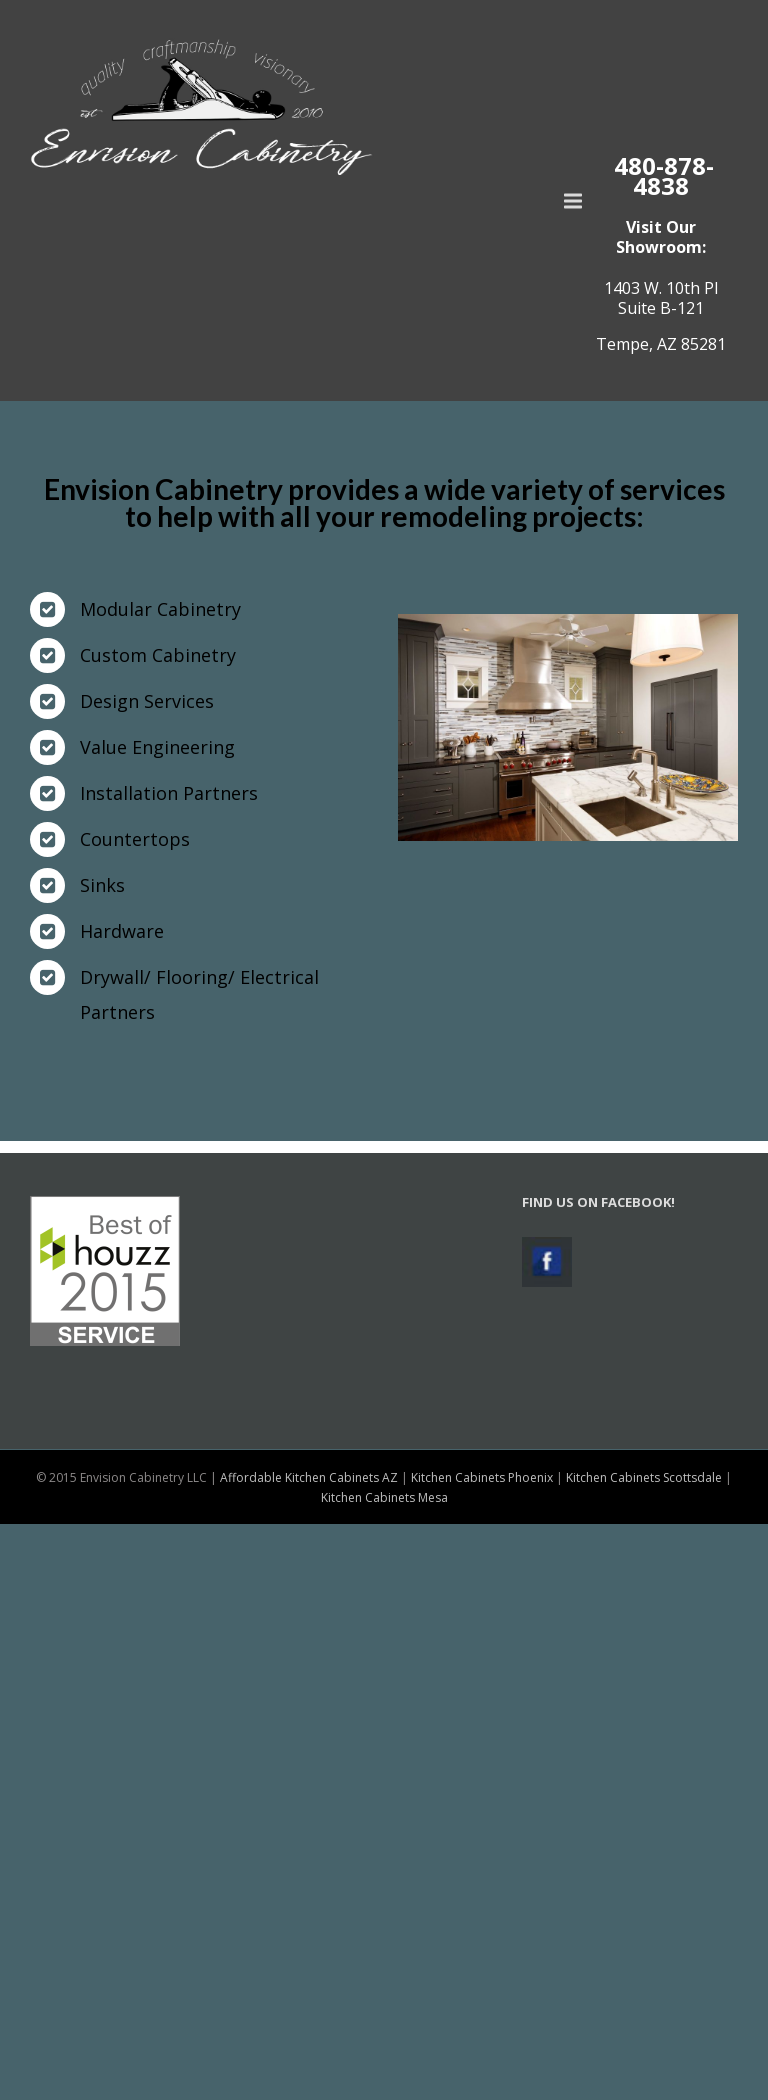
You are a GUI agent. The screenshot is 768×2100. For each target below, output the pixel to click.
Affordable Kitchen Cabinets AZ (309, 1477)
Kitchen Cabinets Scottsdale (644, 1477)
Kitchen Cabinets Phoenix (482, 1477)
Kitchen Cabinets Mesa (384, 1497)
